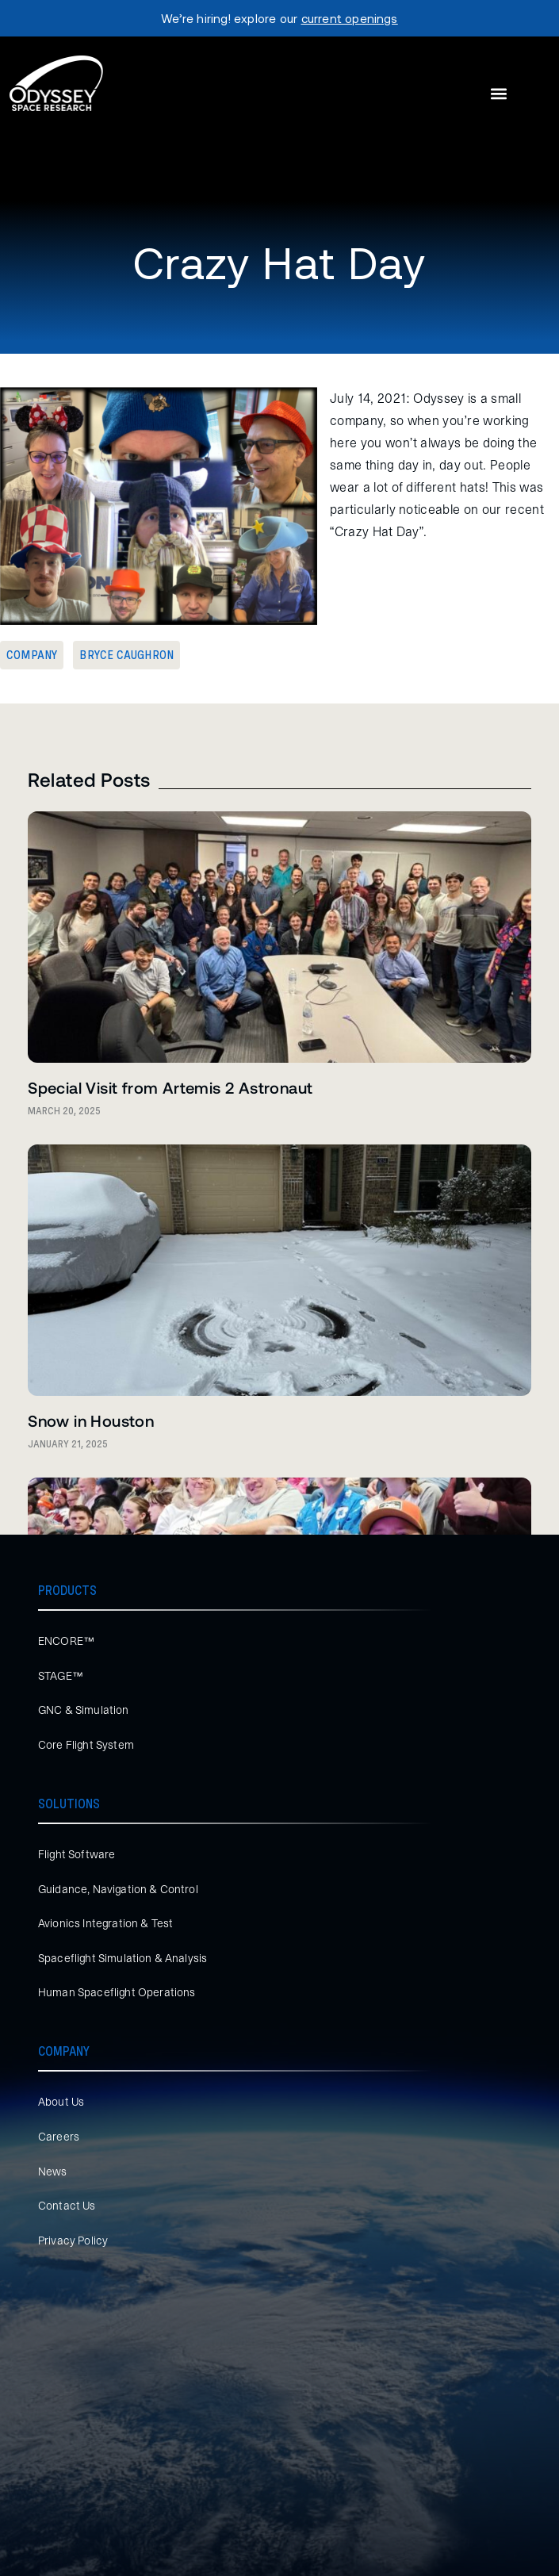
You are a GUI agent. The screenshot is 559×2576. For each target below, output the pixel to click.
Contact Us (67, 2206)
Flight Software (76, 1854)
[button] (498, 94)
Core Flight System (86, 1745)
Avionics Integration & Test (105, 1923)
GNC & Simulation (83, 1710)
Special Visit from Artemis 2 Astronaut (170, 1087)
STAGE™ (60, 1676)
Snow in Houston (91, 1420)
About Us (61, 2102)
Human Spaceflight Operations (116, 1992)
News (52, 2171)
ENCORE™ (66, 1641)
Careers (58, 2137)
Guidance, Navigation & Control (118, 1889)
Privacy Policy (73, 2240)
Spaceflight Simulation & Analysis (122, 1958)
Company (31, 655)
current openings (349, 18)
